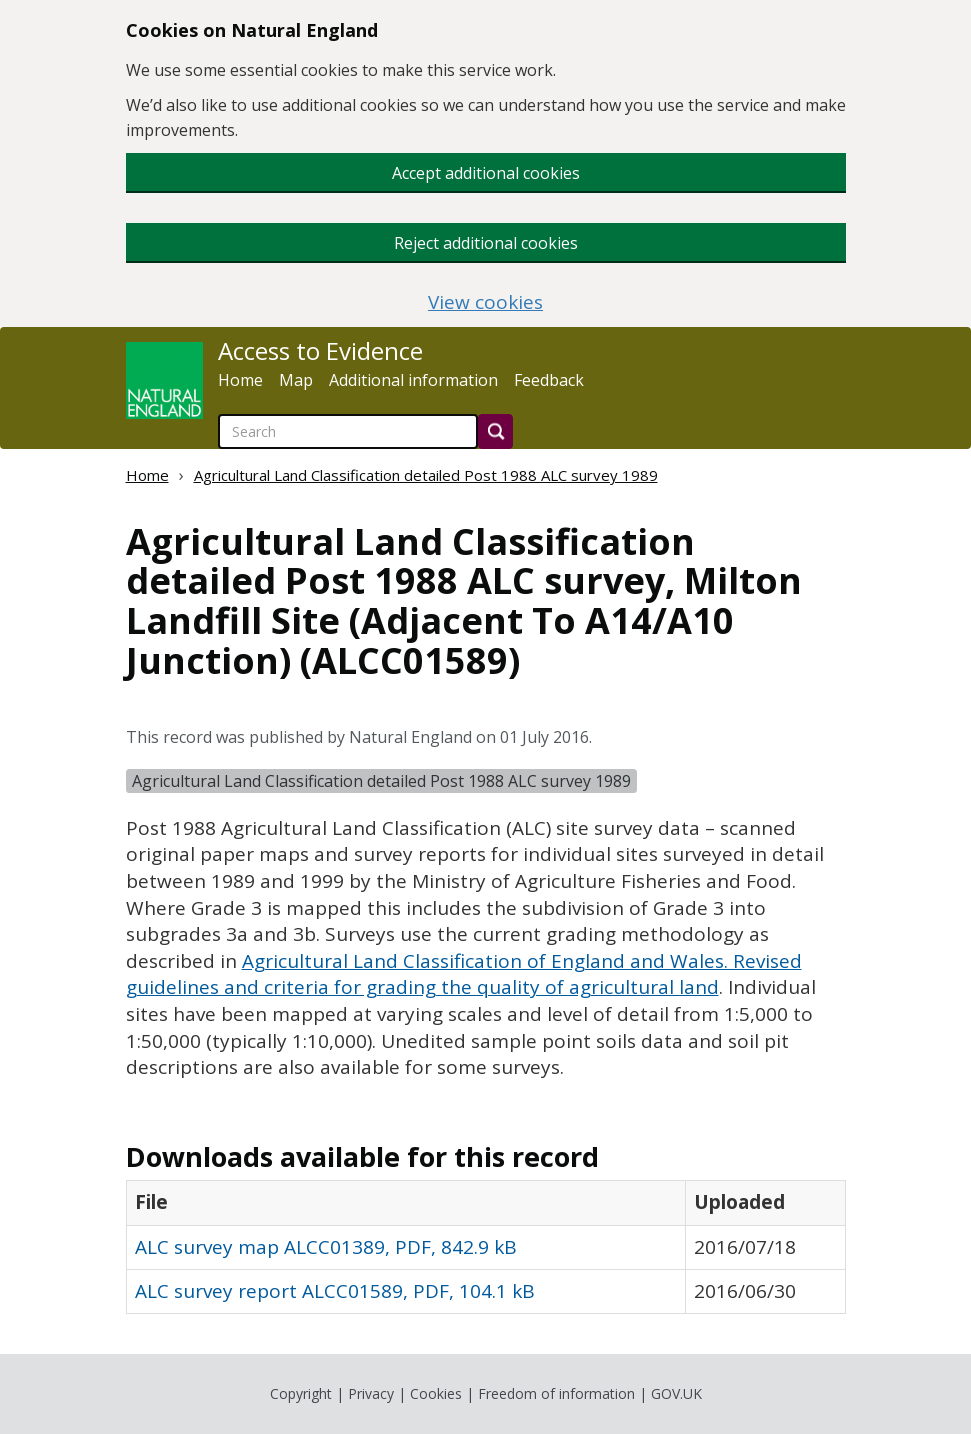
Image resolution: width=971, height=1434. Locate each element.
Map (296, 380)
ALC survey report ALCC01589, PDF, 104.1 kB (335, 1291)
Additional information (413, 380)
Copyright (301, 1393)
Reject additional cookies (486, 243)
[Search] (495, 431)
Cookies (436, 1393)
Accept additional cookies (486, 173)
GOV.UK (676, 1393)
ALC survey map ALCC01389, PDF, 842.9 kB (326, 1247)
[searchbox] (348, 431)
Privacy (371, 1393)
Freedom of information (556, 1393)
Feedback (549, 380)
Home (240, 380)
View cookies (485, 302)
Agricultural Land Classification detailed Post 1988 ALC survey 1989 (426, 475)
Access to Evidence (320, 351)
